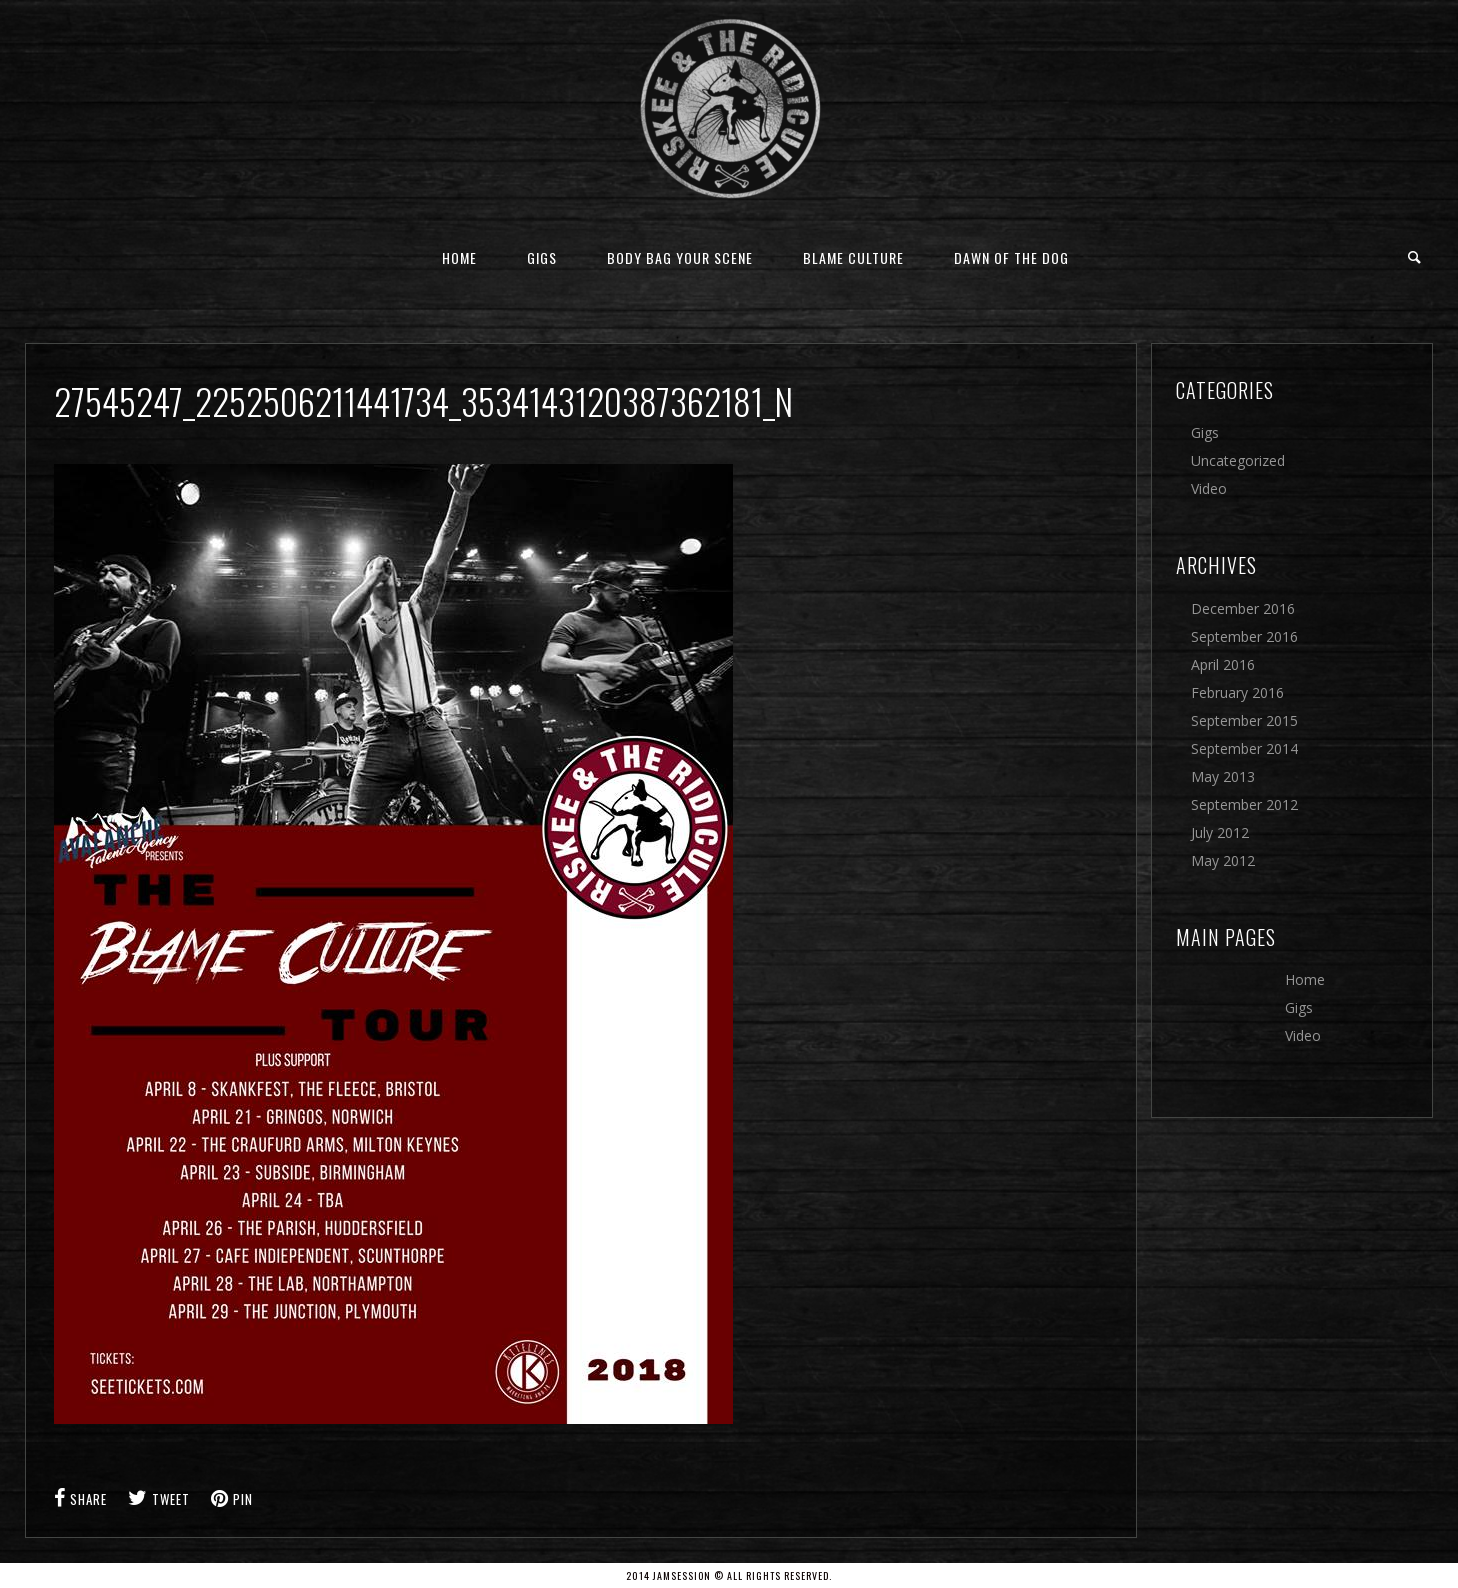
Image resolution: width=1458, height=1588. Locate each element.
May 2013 (1223, 776)
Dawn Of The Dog (1011, 257)
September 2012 (1244, 804)
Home (459, 257)
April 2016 (1223, 664)
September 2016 (1244, 636)
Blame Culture (853, 257)
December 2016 (1243, 608)
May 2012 (1223, 860)
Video (1209, 488)
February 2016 (1237, 692)
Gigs (542, 257)
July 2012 (1220, 832)
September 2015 (1244, 720)
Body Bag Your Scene (680, 257)
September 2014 (1244, 748)
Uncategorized (1238, 460)
